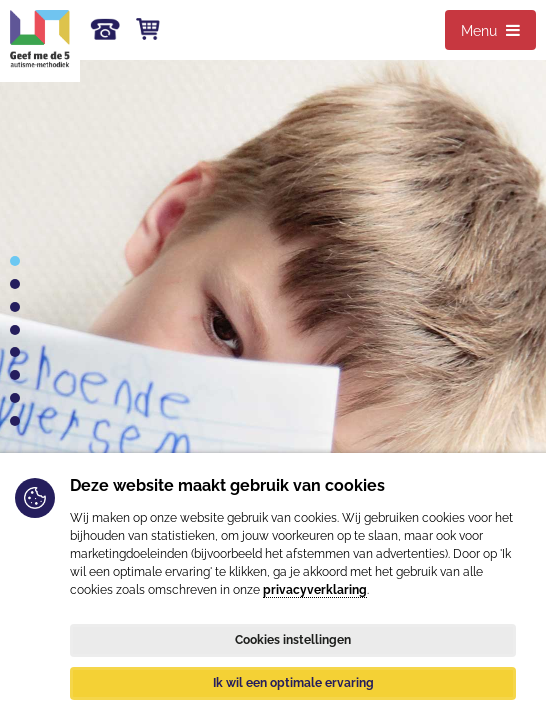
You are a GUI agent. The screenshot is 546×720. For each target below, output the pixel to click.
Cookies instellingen (293, 640)
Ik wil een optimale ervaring (293, 683)
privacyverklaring (315, 590)
